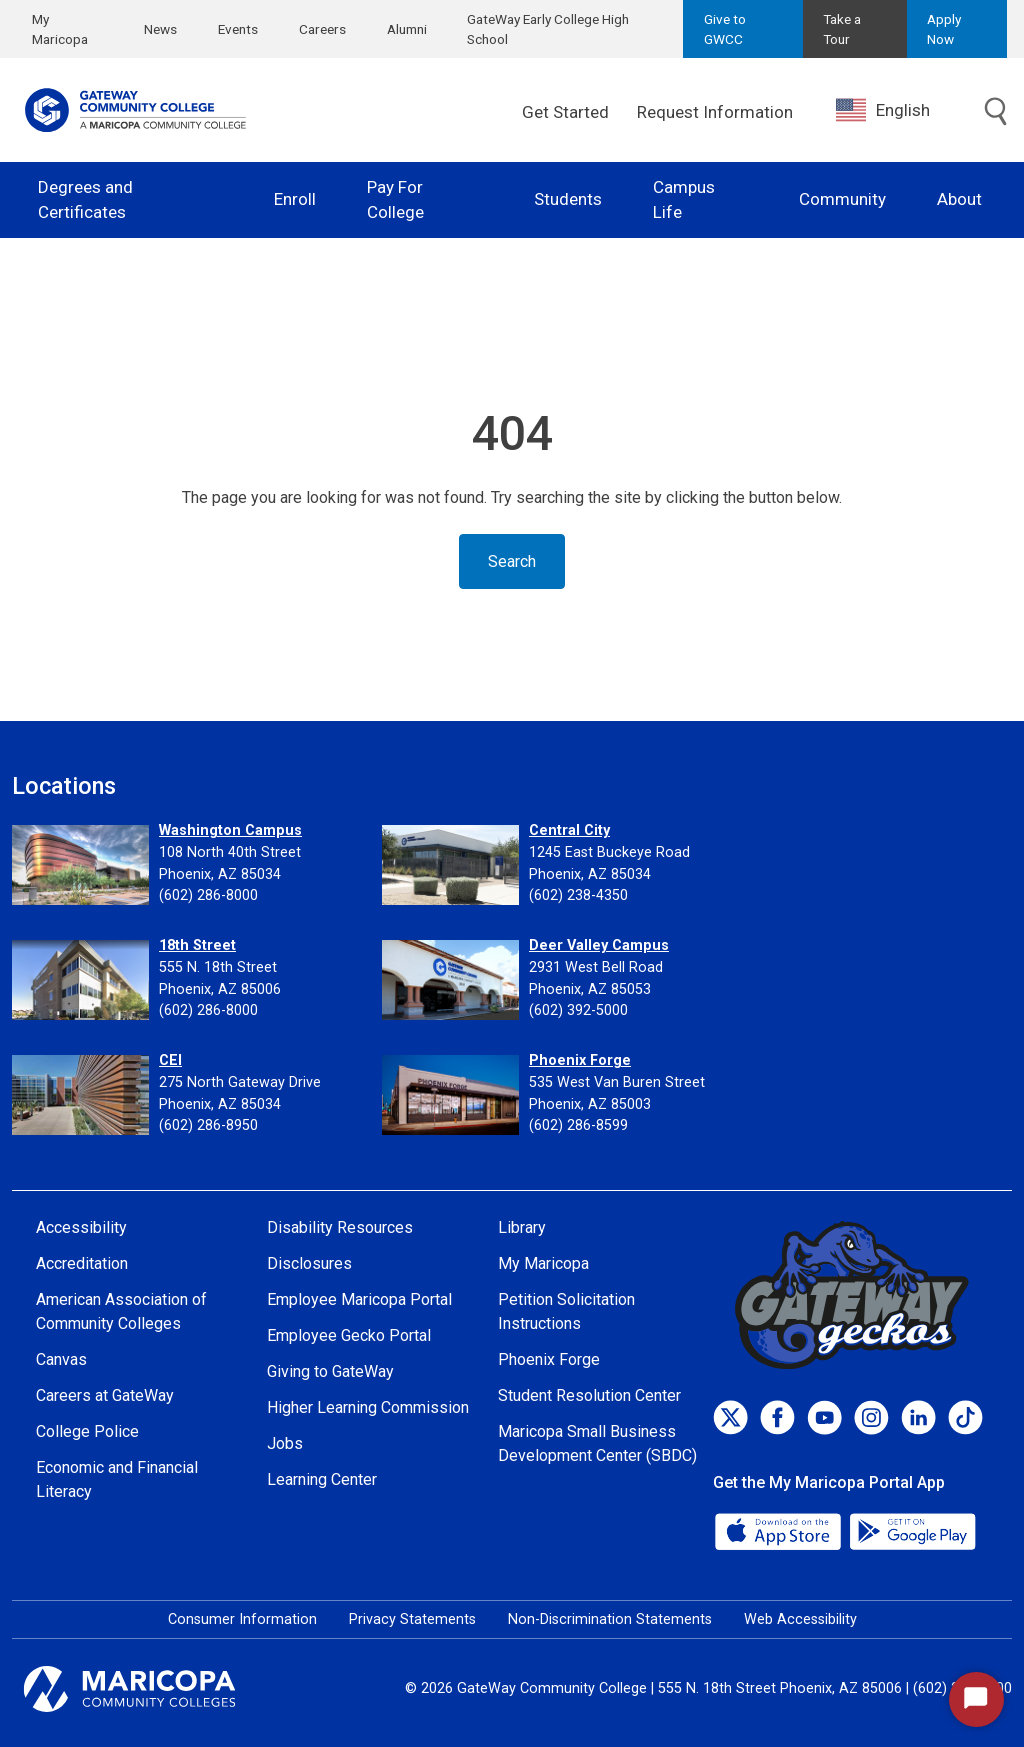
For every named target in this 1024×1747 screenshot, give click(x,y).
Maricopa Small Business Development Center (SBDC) (597, 1443)
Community (842, 199)
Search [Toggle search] (512, 561)
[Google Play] (912, 1529)
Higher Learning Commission (368, 1407)
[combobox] (898, 110)
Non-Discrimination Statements (610, 1619)
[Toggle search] (996, 112)
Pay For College (395, 200)
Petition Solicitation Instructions (566, 1311)
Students (568, 199)
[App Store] (780, 1529)
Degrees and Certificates (85, 200)
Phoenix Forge (580, 1060)
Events (238, 29)
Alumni (407, 29)
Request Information (715, 112)
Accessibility (81, 1227)
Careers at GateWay (105, 1395)
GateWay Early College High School (548, 29)
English (883, 110)
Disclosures (309, 1263)
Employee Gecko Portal (349, 1335)
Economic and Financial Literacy (117, 1479)
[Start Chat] (976, 1699)
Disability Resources (340, 1227)
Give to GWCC (725, 29)
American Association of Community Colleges (121, 1311)
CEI (170, 1060)
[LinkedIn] (918, 1417)
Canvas (61, 1359)
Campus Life (684, 200)
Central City (569, 830)
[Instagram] (871, 1417)
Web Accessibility (800, 1619)
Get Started (565, 112)
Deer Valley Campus (599, 945)
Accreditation (82, 1263)
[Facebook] (777, 1417)
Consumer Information (242, 1619)
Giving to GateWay (330, 1371)
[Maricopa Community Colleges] (154, 1689)
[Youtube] (824, 1417)
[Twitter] (730, 1417)
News (160, 29)
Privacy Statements (412, 1619)
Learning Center (322, 1479)
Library (522, 1227)
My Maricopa (60, 29)
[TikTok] (965, 1417)
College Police (87, 1431)
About (959, 199)
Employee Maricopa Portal (359, 1299)
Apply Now (944, 29)
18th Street (197, 945)
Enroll (295, 199)
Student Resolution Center (589, 1395)
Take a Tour (842, 29)
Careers (322, 29)
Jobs (285, 1443)
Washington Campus (230, 830)
